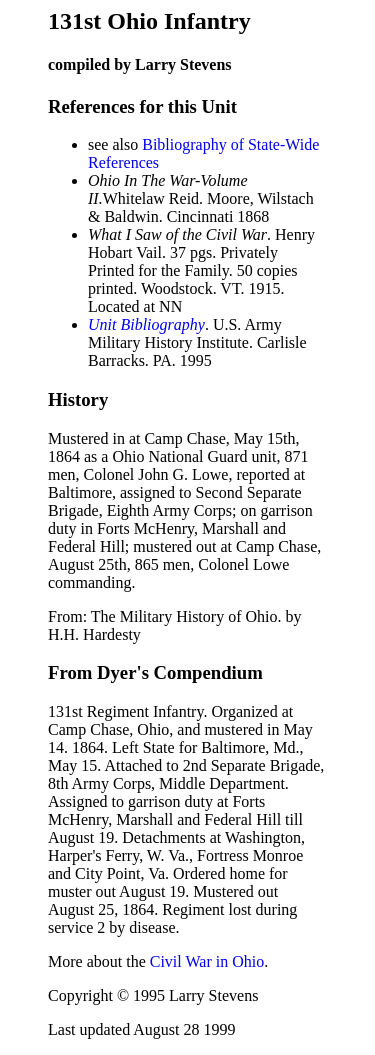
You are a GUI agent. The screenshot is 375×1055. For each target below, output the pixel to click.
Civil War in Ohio (207, 961)
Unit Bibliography (146, 324)
